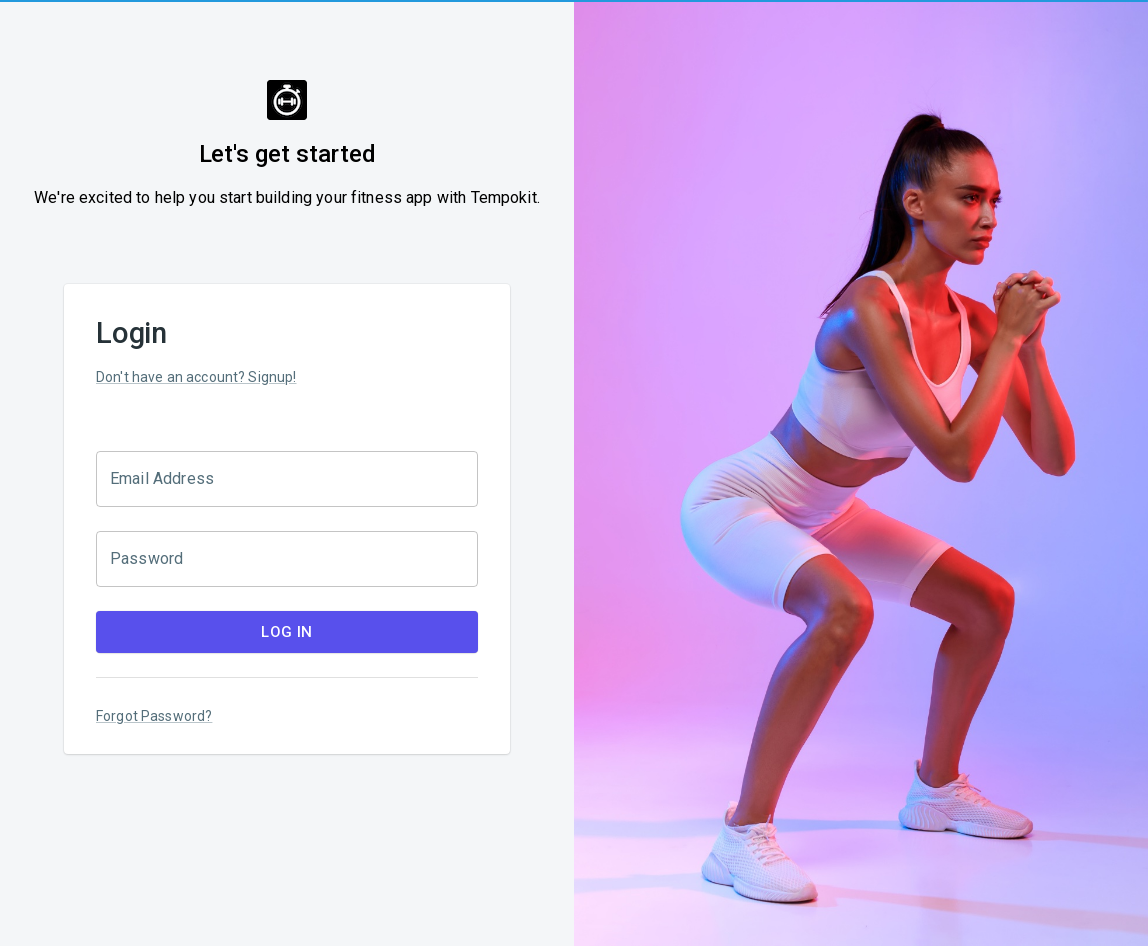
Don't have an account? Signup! (196, 377)
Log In (287, 632)
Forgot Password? (154, 716)
